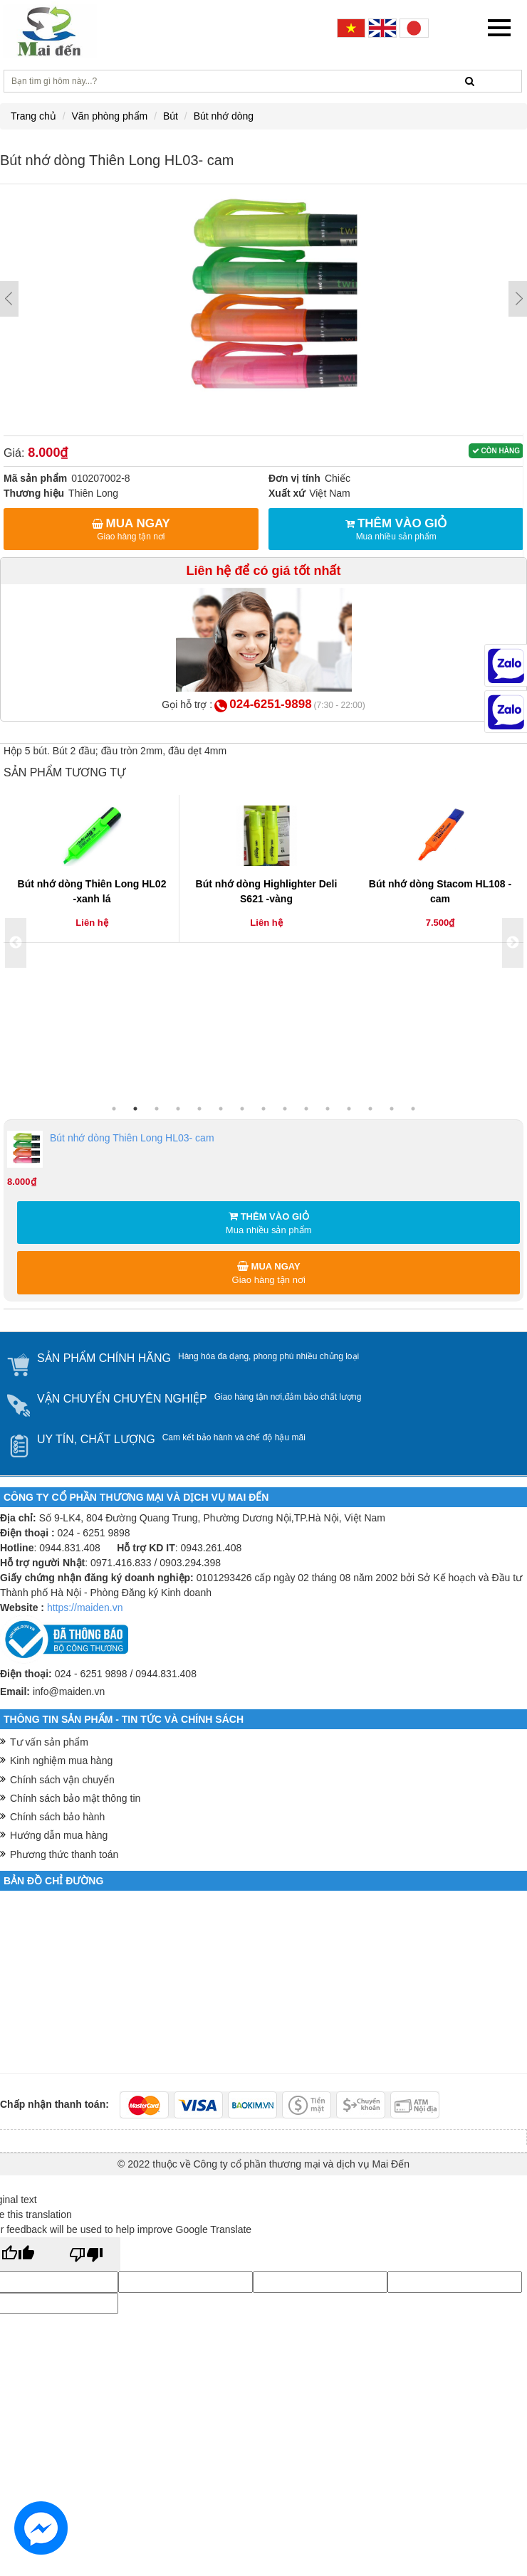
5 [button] (199, 1109)
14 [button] (392, 1109)
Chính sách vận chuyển (62, 1779)
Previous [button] (15, 943)
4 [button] (178, 1109)
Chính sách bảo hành (57, 1816)
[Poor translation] (86, 2254)
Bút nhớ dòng (224, 116)
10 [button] (306, 1109)
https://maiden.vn (85, 1607)
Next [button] (512, 943)
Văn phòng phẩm (109, 116)
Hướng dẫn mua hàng (59, 1835)
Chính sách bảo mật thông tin (75, 1798)
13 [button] (370, 1109)
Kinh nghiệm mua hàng (61, 1760)
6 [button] (221, 1109)
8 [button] (263, 1109)
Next (517, 299)
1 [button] (114, 1109)
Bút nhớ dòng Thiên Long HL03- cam (110, 1149)
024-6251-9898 (270, 704)
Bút (170, 116)
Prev (9, 299)
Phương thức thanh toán (64, 1854)
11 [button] (327, 1109)
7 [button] (242, 1109)
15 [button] (413, 1109)
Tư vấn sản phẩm (49, 1742)
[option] (92, 869)
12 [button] (349, 1109)
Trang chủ (33, 116)
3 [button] (157, 1109)
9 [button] (285, 1109)
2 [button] (135, 1109)
